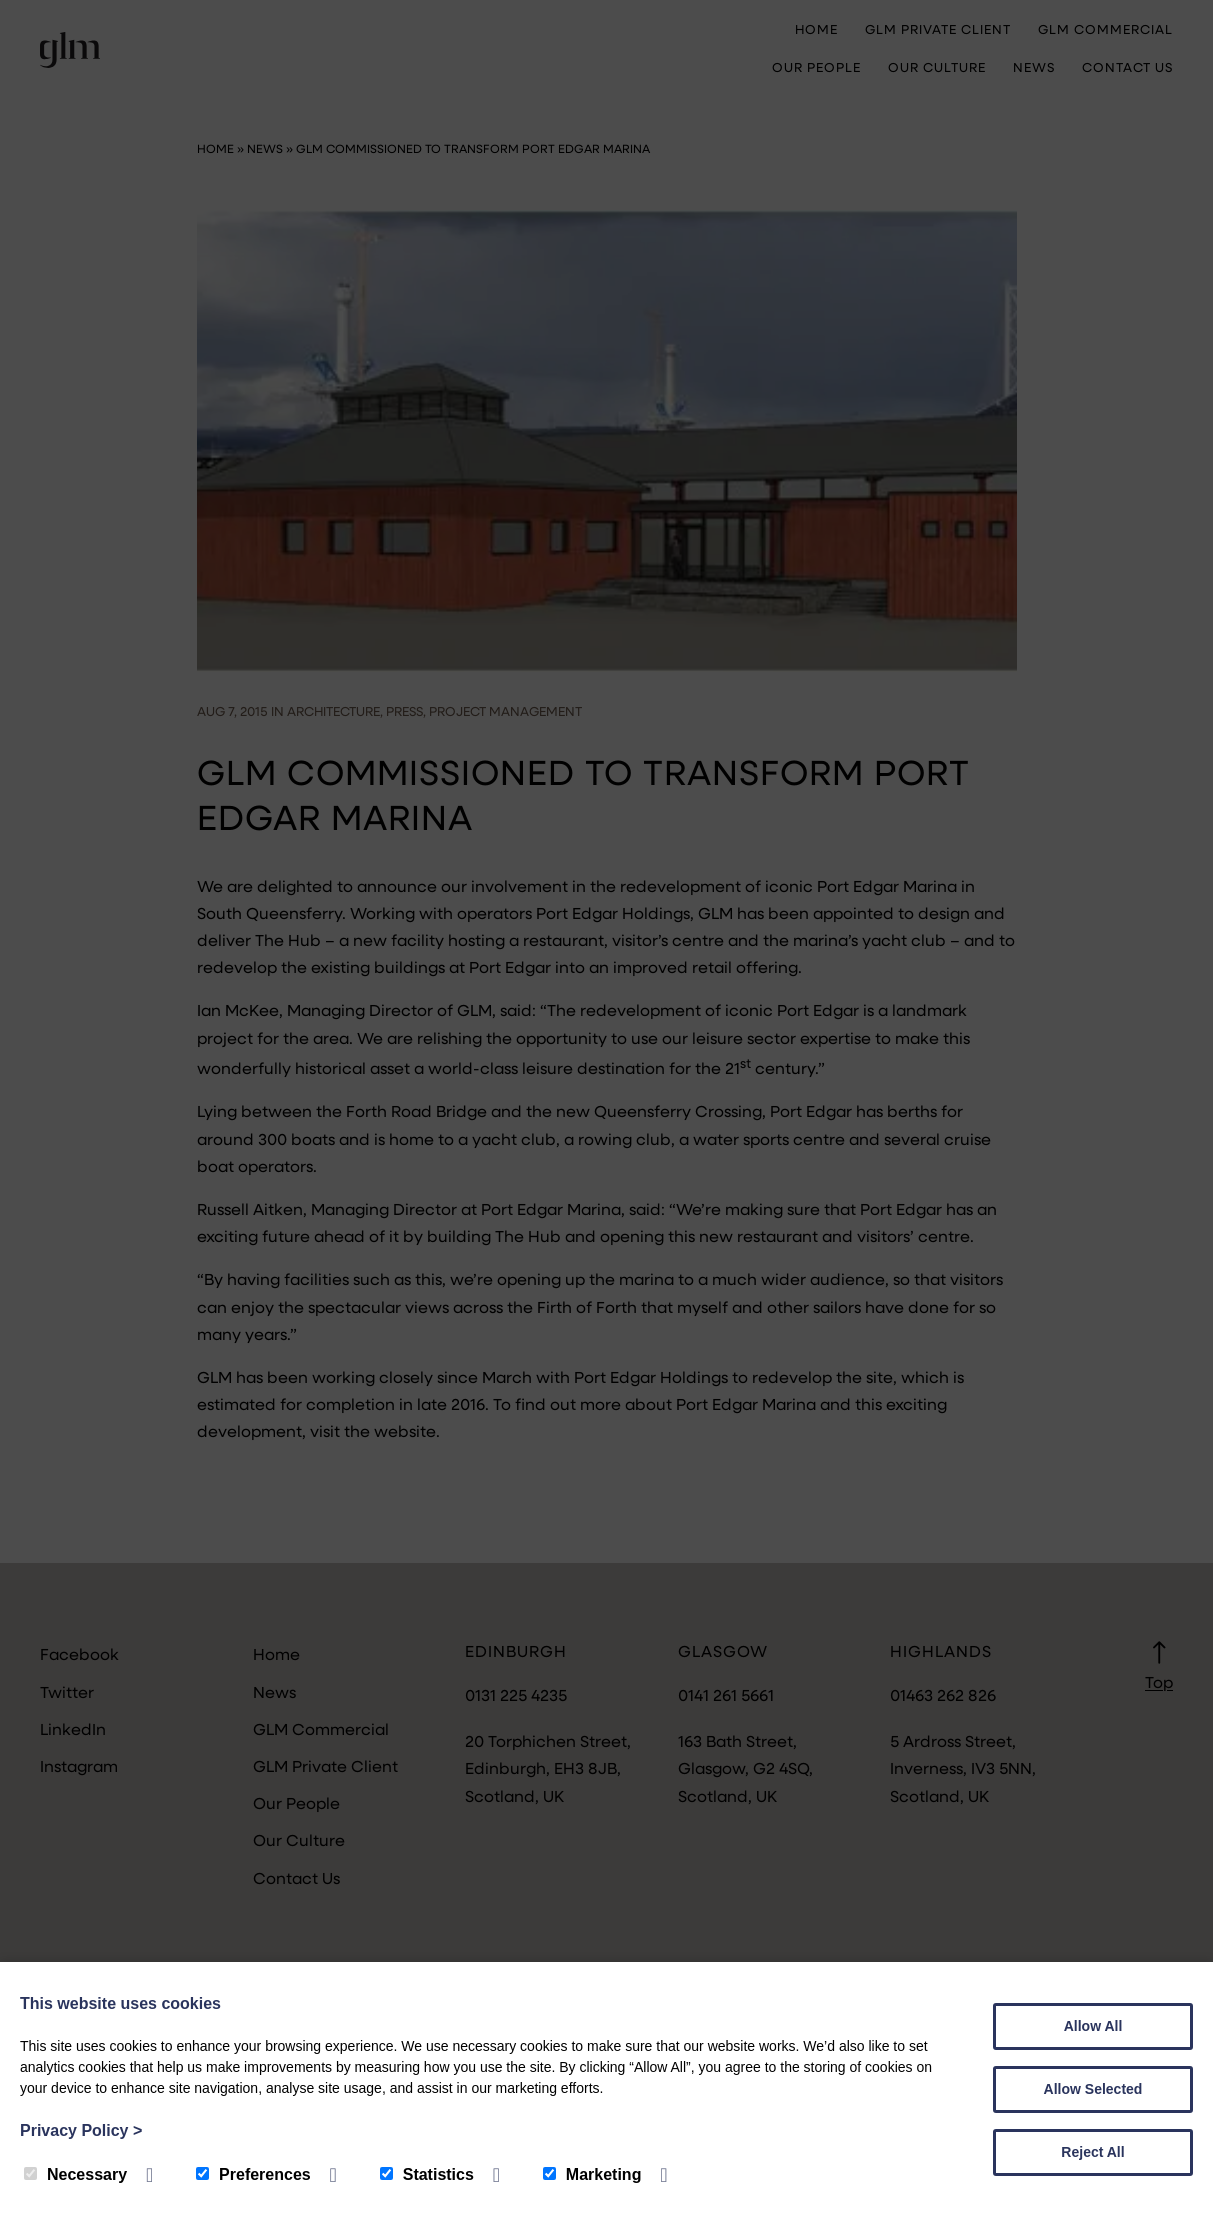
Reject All (1092, 2152)
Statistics (427, 2174)
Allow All (1093, 2026)
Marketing (592, 2174)
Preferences (253, 2174)
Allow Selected (1093, 2089)
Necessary (75, 2174)
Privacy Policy (81, 2130)
